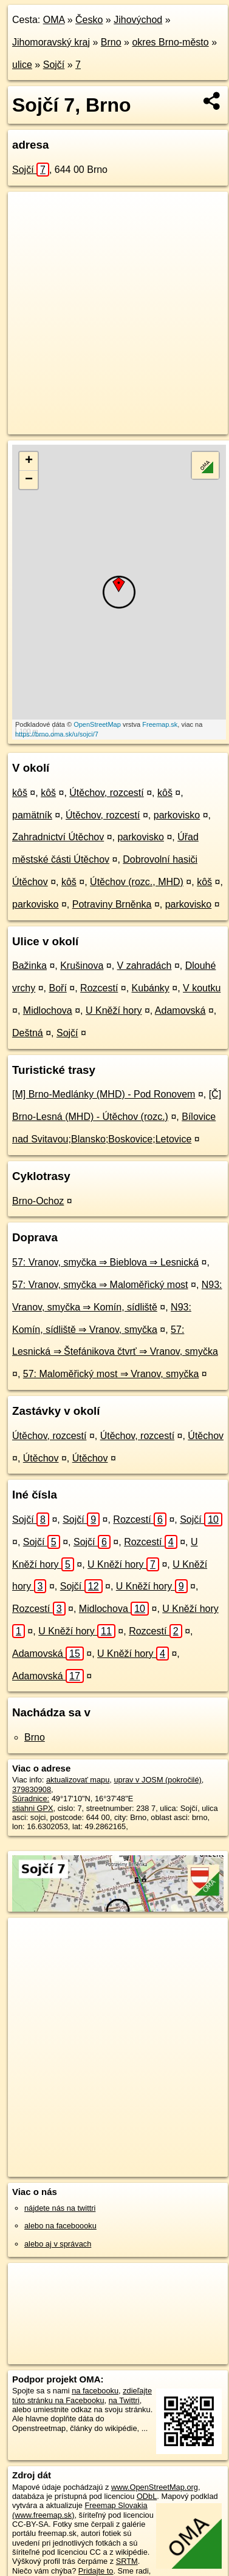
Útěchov (206, 1436)
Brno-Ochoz (38, 1201)
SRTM (127, 2561)
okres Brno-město (170, 42)
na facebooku (95, 2390)
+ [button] (29, 461)
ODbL (147, 2496)
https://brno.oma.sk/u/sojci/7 (56, 734)
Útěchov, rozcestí (106, 792)
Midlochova (47, 1010)
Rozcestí (99, 988)
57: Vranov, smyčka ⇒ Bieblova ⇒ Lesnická (105, 1262)
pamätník (32, 815)
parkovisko (177, 815)
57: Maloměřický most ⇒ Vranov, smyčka (111, 1374)
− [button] (29, 480)
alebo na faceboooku (60, 2225)
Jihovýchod (138, 20)
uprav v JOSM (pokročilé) (157, 1779)
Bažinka (29, 965)
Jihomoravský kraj (51, 42)
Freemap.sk (159, 724)
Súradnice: (30, 1798)
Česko (89, 20)
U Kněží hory (114, 1010)
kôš (19, 792)
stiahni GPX (32, 1808)
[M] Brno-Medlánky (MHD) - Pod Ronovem (103, 1094)
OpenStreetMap (97, 724)
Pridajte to (96, 2570)
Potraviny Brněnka (112, 904)
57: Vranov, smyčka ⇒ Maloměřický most (100, 1285)
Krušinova (81, 965)
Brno (111, 42)
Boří (57, 988)
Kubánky (150, 988)
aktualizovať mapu (77, 1779)
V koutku (201, 988)
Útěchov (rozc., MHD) (136, 882)
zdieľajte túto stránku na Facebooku (82, 2395)
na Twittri (124, 2400)
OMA (54, 20)
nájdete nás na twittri (59, 2208)
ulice (22, 64)
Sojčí (54, 64)
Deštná (27, 1033)
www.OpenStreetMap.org (154, 2487)
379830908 (31, 1789)
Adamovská (180, 1010)
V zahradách (144, 965)
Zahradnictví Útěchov (58, 837)
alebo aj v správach (57, 2243)
